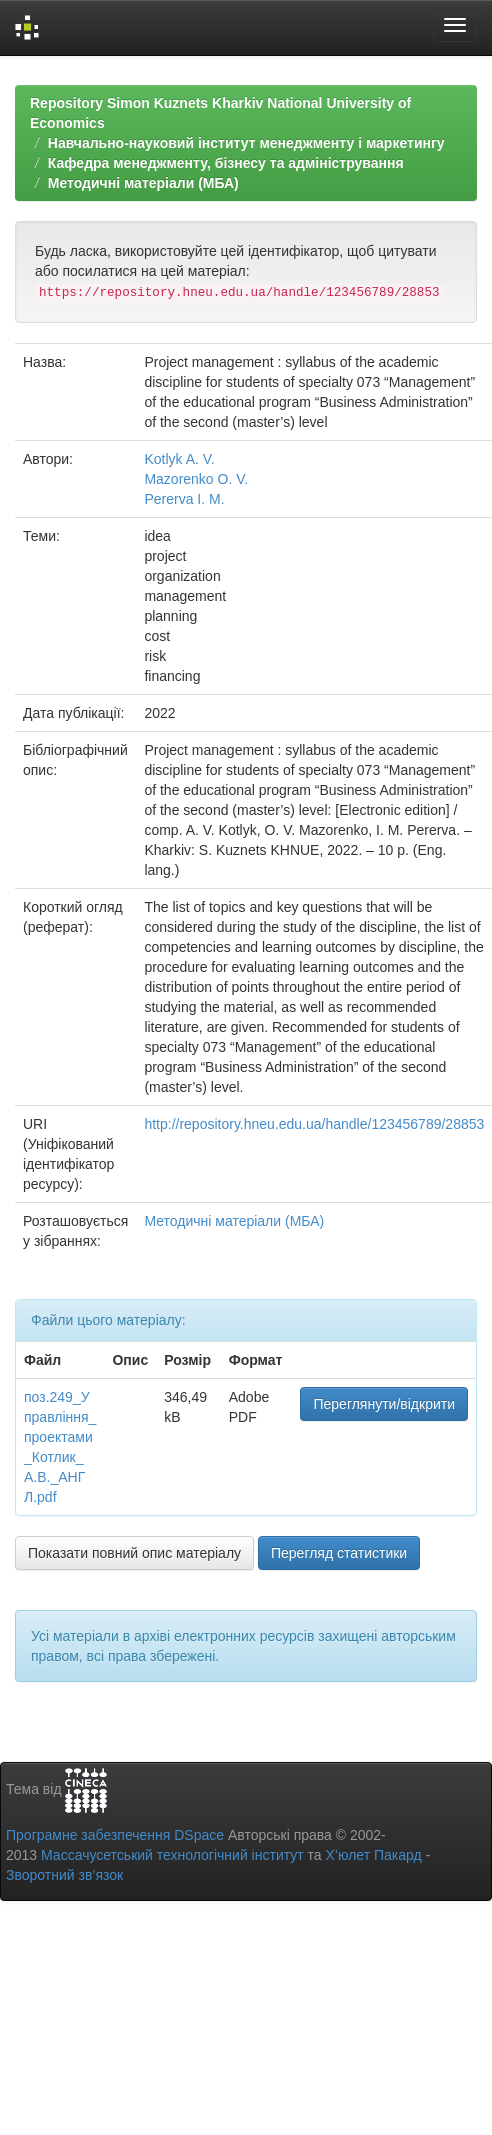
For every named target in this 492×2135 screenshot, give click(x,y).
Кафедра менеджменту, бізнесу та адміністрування (226, 163)
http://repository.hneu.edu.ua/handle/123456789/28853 (314, 1124)
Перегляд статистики (339, 1553)
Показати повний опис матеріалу (134, 1553)
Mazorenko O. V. (196, 479)
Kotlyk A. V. (179, 459)
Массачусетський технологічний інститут (172, 1855)
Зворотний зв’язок (64, 1875)
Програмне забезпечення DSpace (115, 1835)
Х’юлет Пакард (374, 1855)
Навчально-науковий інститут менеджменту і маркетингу (246, 143)
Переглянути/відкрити (384, 1404)
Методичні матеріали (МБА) (143, 183)
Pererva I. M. (184, 499)
